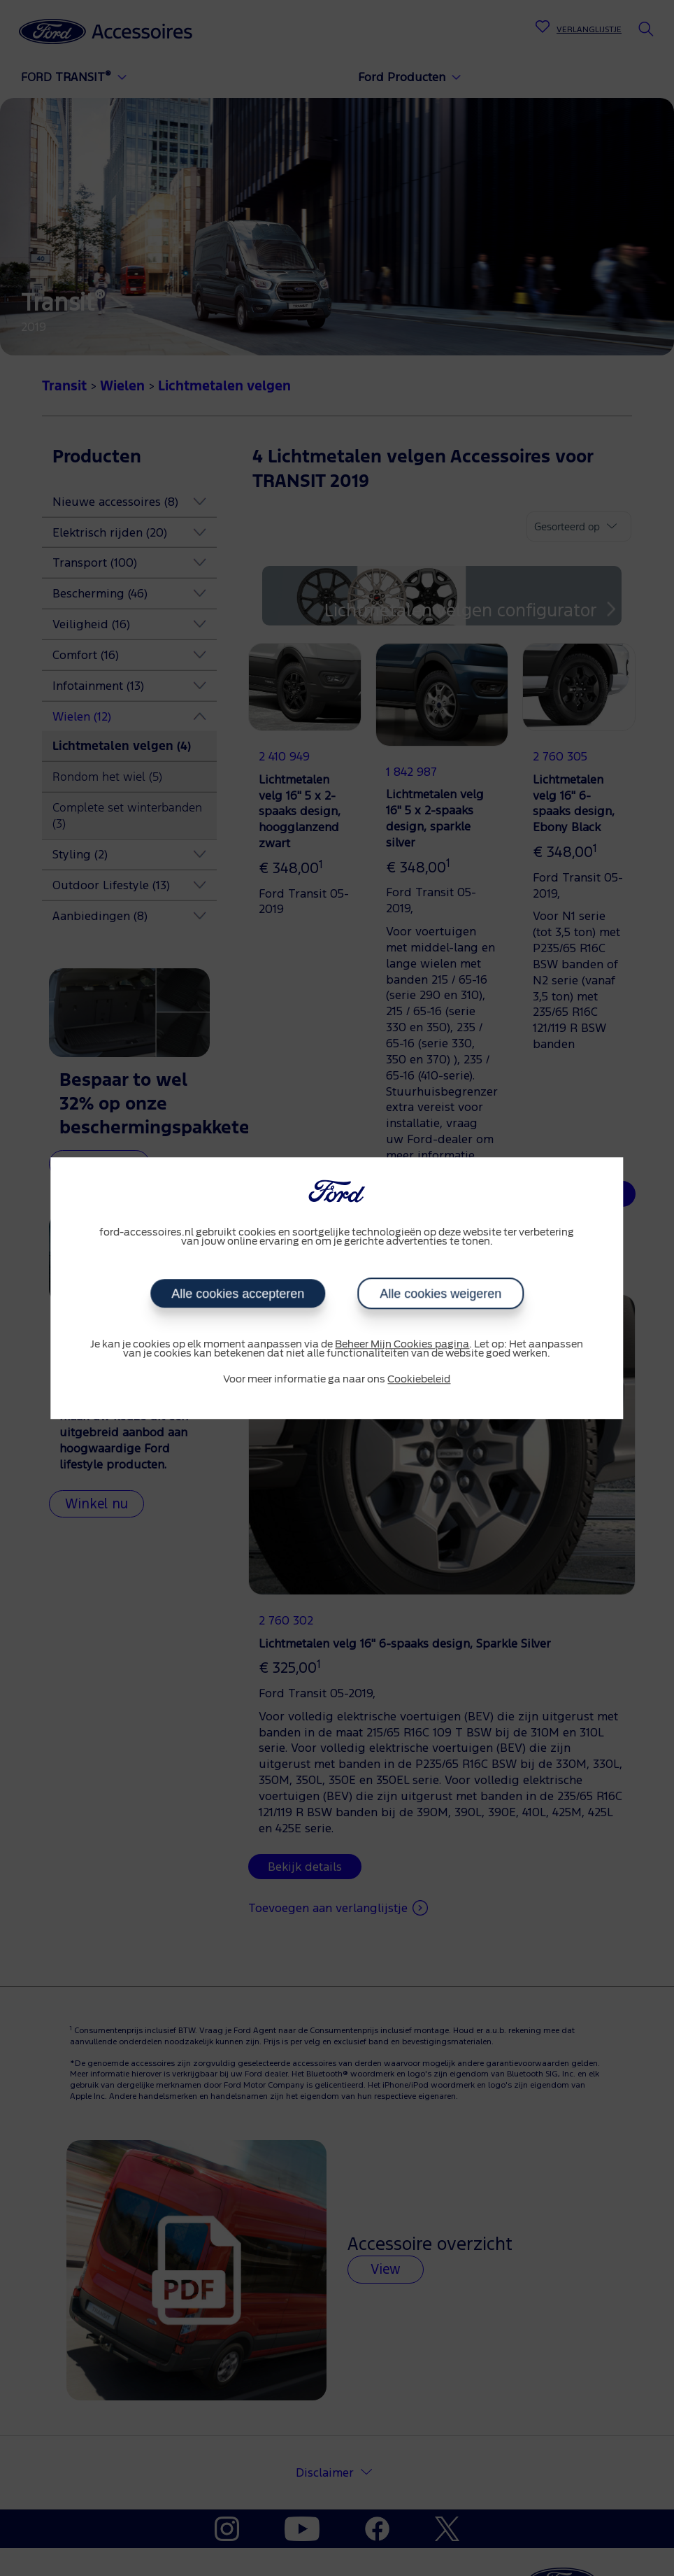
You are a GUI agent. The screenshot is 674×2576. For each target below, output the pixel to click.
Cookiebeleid (418, 1380)
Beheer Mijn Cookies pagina (402, 1345)
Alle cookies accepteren (237, 1294)
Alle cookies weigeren (440, 1294)
